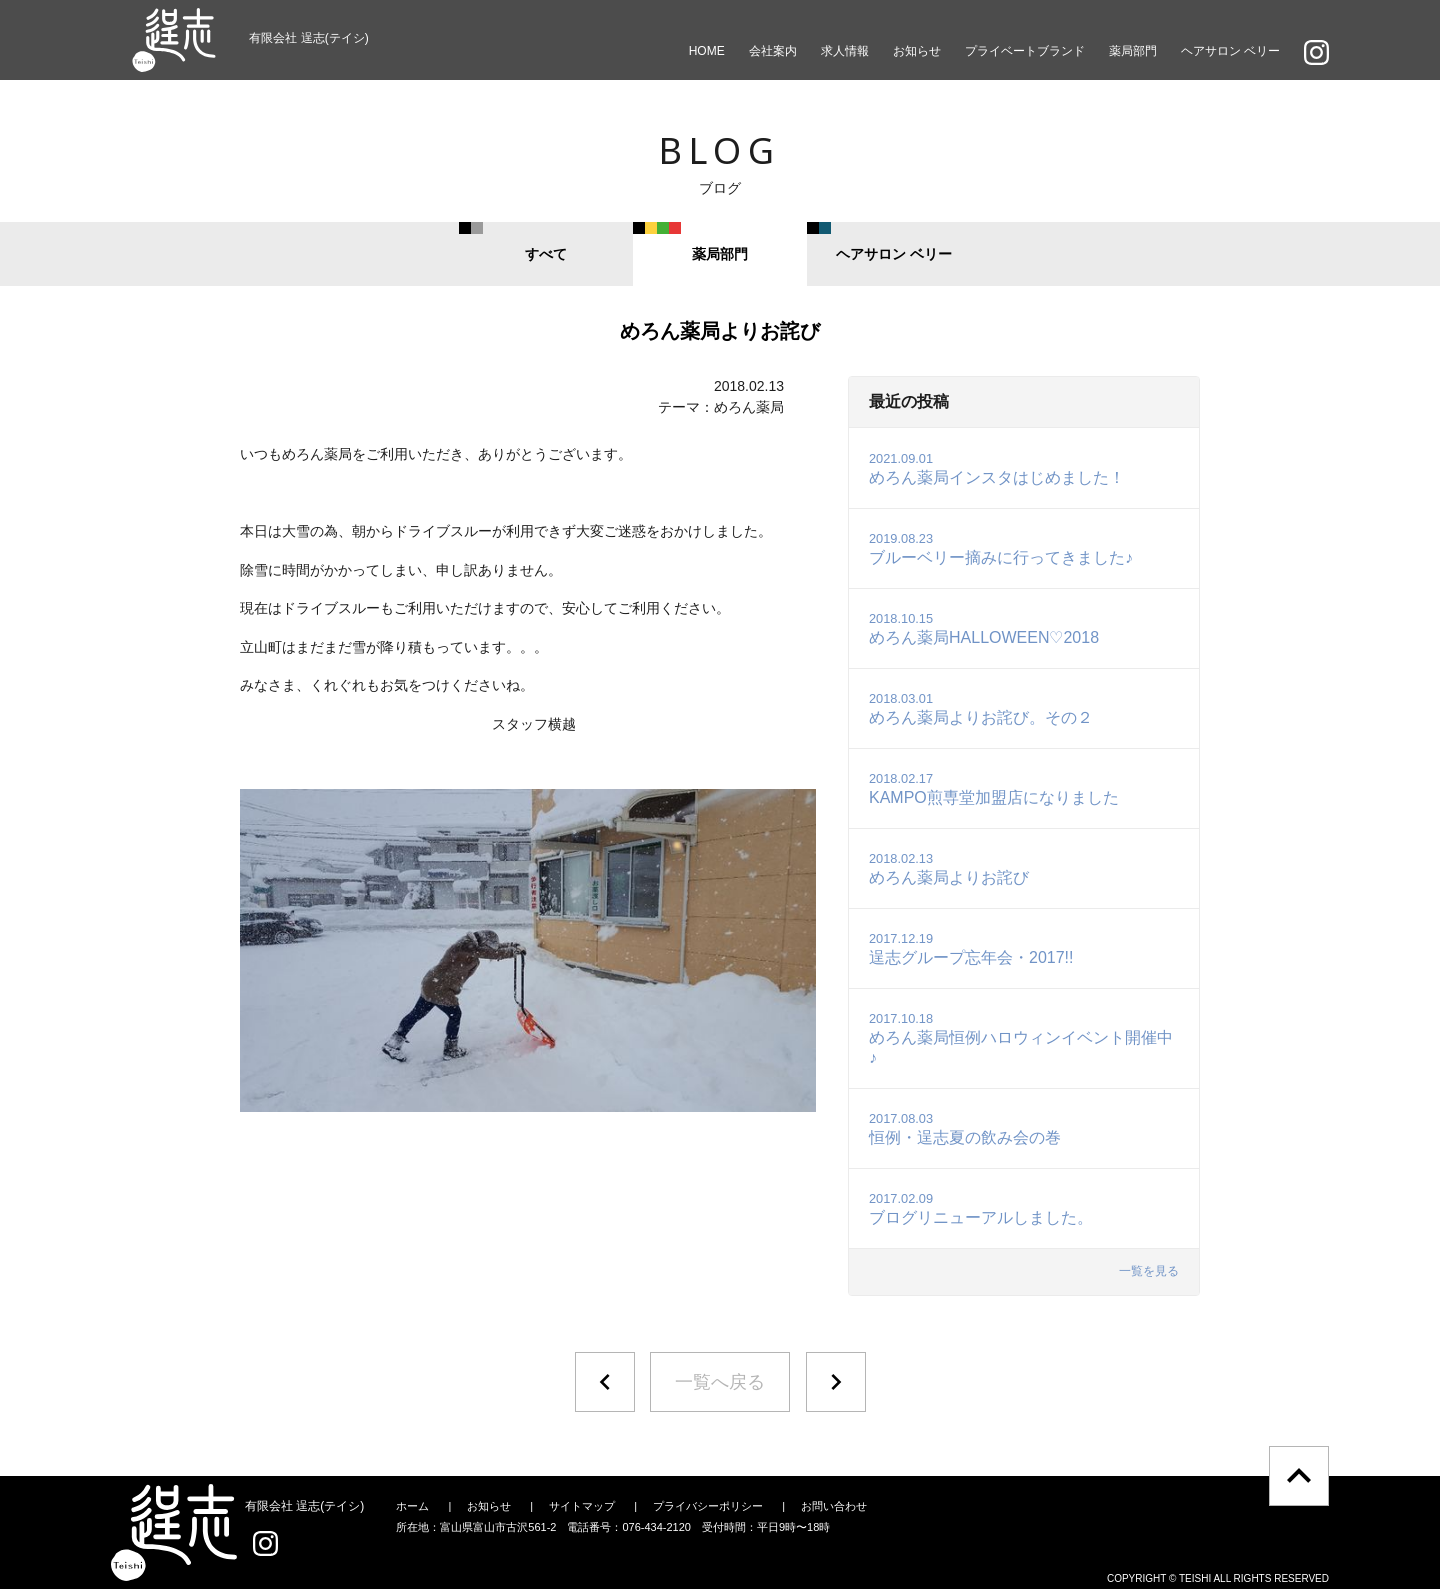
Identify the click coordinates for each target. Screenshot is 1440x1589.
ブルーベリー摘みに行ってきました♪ (1001, 548)
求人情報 (845, 51)
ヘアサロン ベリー (1230, 51)
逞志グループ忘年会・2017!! (971, 948)
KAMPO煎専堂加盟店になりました (994, 788)
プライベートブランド (1025, 51)
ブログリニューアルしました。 (981, 1208)
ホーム (412, 1506)
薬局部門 (1133, 51)
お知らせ (917, 51)
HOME (707, 51)
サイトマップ (582, 1506)
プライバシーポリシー (708, 1506)
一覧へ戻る (720, 1382)
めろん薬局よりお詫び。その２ (981, 708)
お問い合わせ (834, 1506)
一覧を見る (1149, 1271)
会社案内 (773, 51)
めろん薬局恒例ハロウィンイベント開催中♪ (1021, 1038)
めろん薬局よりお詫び (949, 868)
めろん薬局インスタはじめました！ (997, 468)
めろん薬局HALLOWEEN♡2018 (984, 628)
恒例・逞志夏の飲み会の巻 (965, 1128)
